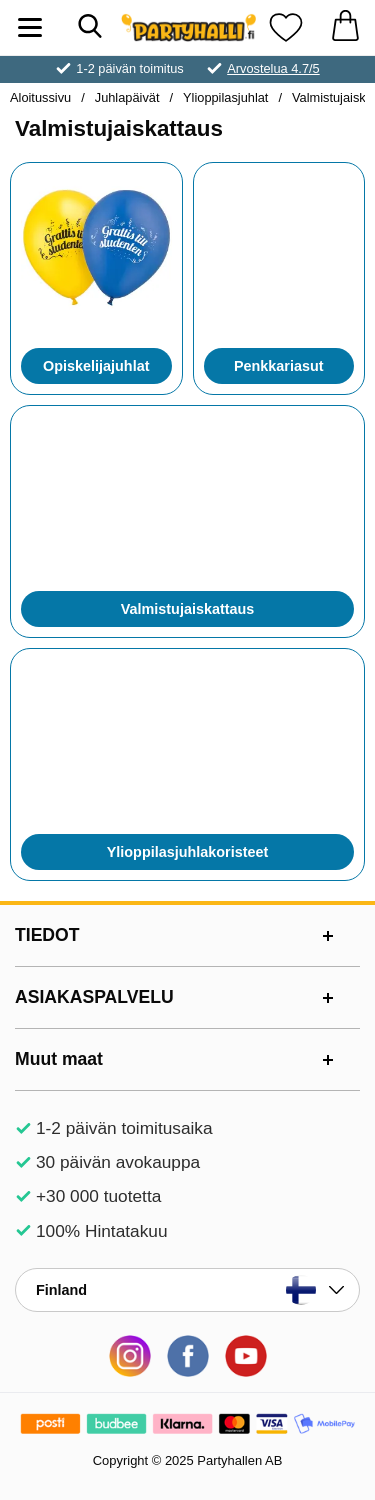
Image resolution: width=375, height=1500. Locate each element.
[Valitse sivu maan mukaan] (187, 1290)
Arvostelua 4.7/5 (273, 68)
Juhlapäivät (127, 97)
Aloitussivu (40, 97)
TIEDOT (47, 935)
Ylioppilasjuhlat (225, 97)
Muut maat (59, 1059)
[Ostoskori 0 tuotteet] (345, 27)
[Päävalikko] (30, 27)
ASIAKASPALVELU (94, 997)
